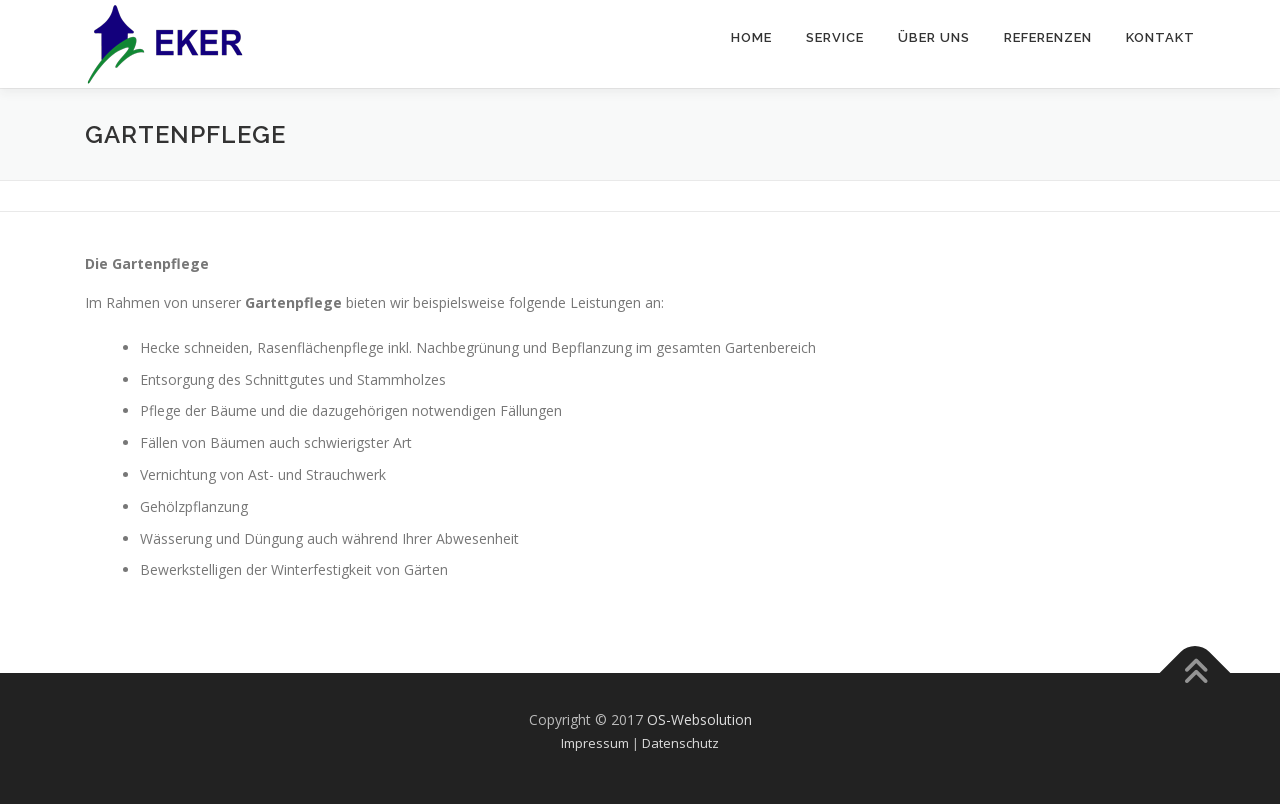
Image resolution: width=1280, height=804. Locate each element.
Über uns (934, 37)
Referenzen (1048, 37)
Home (751, 37)
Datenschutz (680, 743)
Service (835, 37)
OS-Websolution (699, 719)
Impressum (595, 743)
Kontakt (1160, 37)
